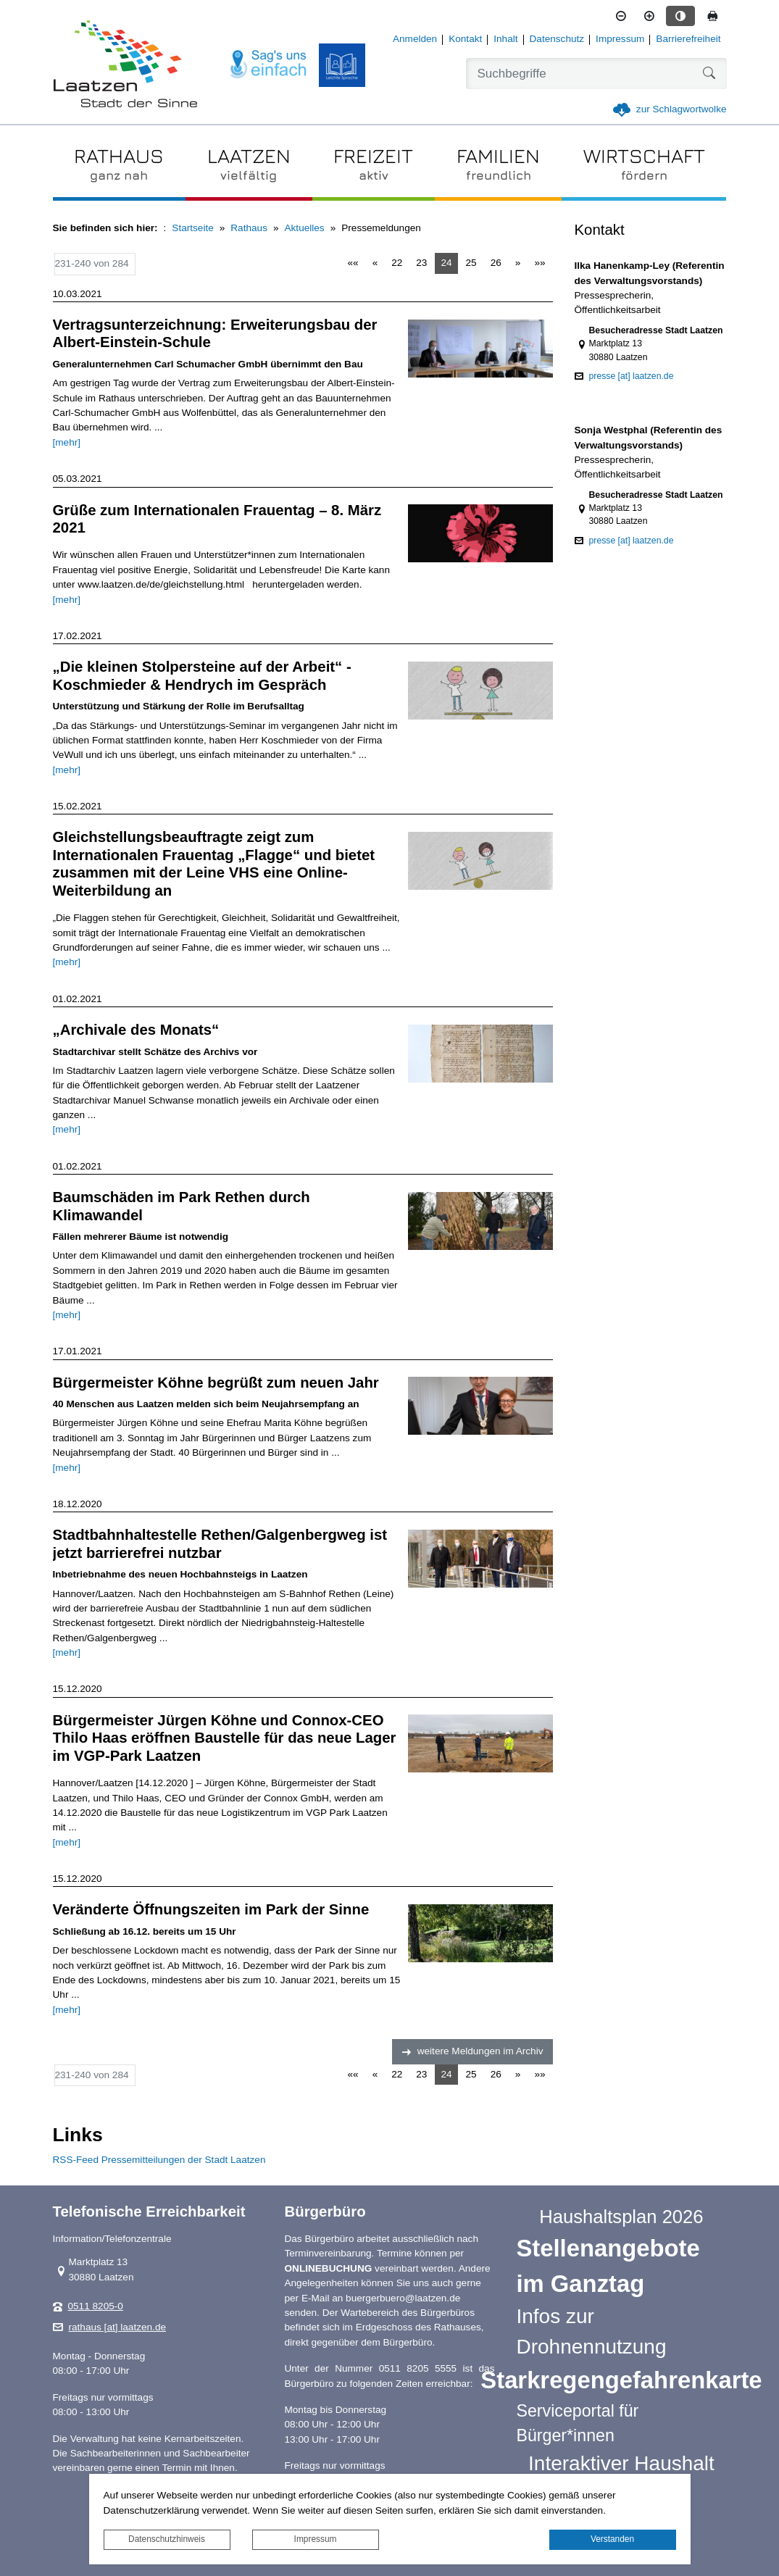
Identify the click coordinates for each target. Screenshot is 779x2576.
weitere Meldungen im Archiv (480, 2051)
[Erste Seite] (353, 263)
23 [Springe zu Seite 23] (421, 262)
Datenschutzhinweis (166, 2539)
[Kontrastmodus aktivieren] (680, 16)
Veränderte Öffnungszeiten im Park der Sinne (211, 1909)
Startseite (192, 227)
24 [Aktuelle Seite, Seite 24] (446, 262)
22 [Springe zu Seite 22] (396, 262)
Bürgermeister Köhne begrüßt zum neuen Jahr (216, 1383)
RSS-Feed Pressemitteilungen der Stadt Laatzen (159, 2159)
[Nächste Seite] (518, 263)
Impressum (315, 2539)
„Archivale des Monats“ (136, 1030)
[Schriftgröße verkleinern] (621, 16)
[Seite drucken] (712, 16)
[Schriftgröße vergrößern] (649, 16)
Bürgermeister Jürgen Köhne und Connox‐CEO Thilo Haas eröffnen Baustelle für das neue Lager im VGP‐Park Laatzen (224, 1738)
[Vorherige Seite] (375, 263)
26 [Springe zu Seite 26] (496, 262)
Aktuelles (305, 227)
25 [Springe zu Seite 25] (471, 262)
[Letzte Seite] (539, 263)
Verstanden (612, 2539)
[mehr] (67, 442)
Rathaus (248, 227)
